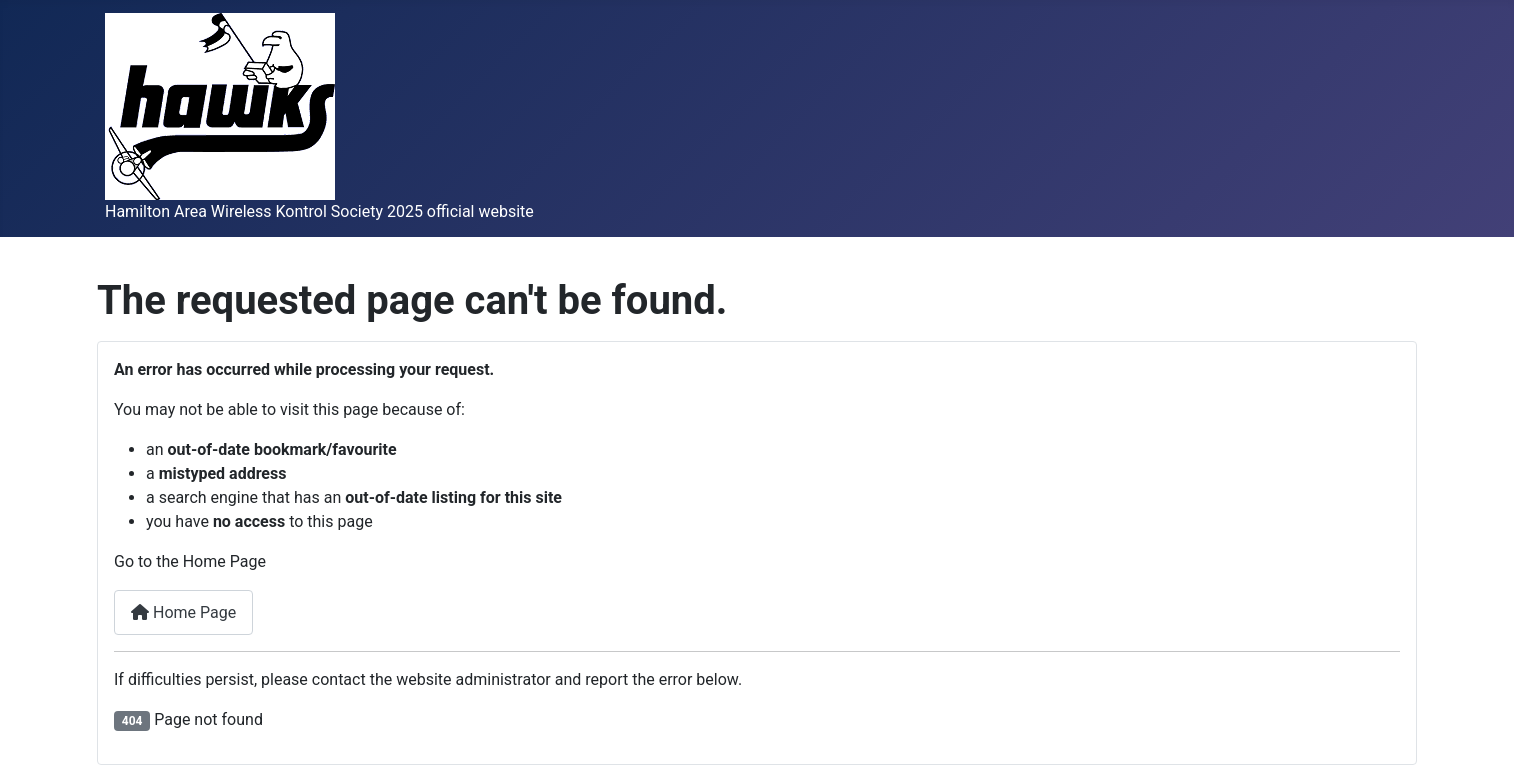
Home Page (183, 612)
